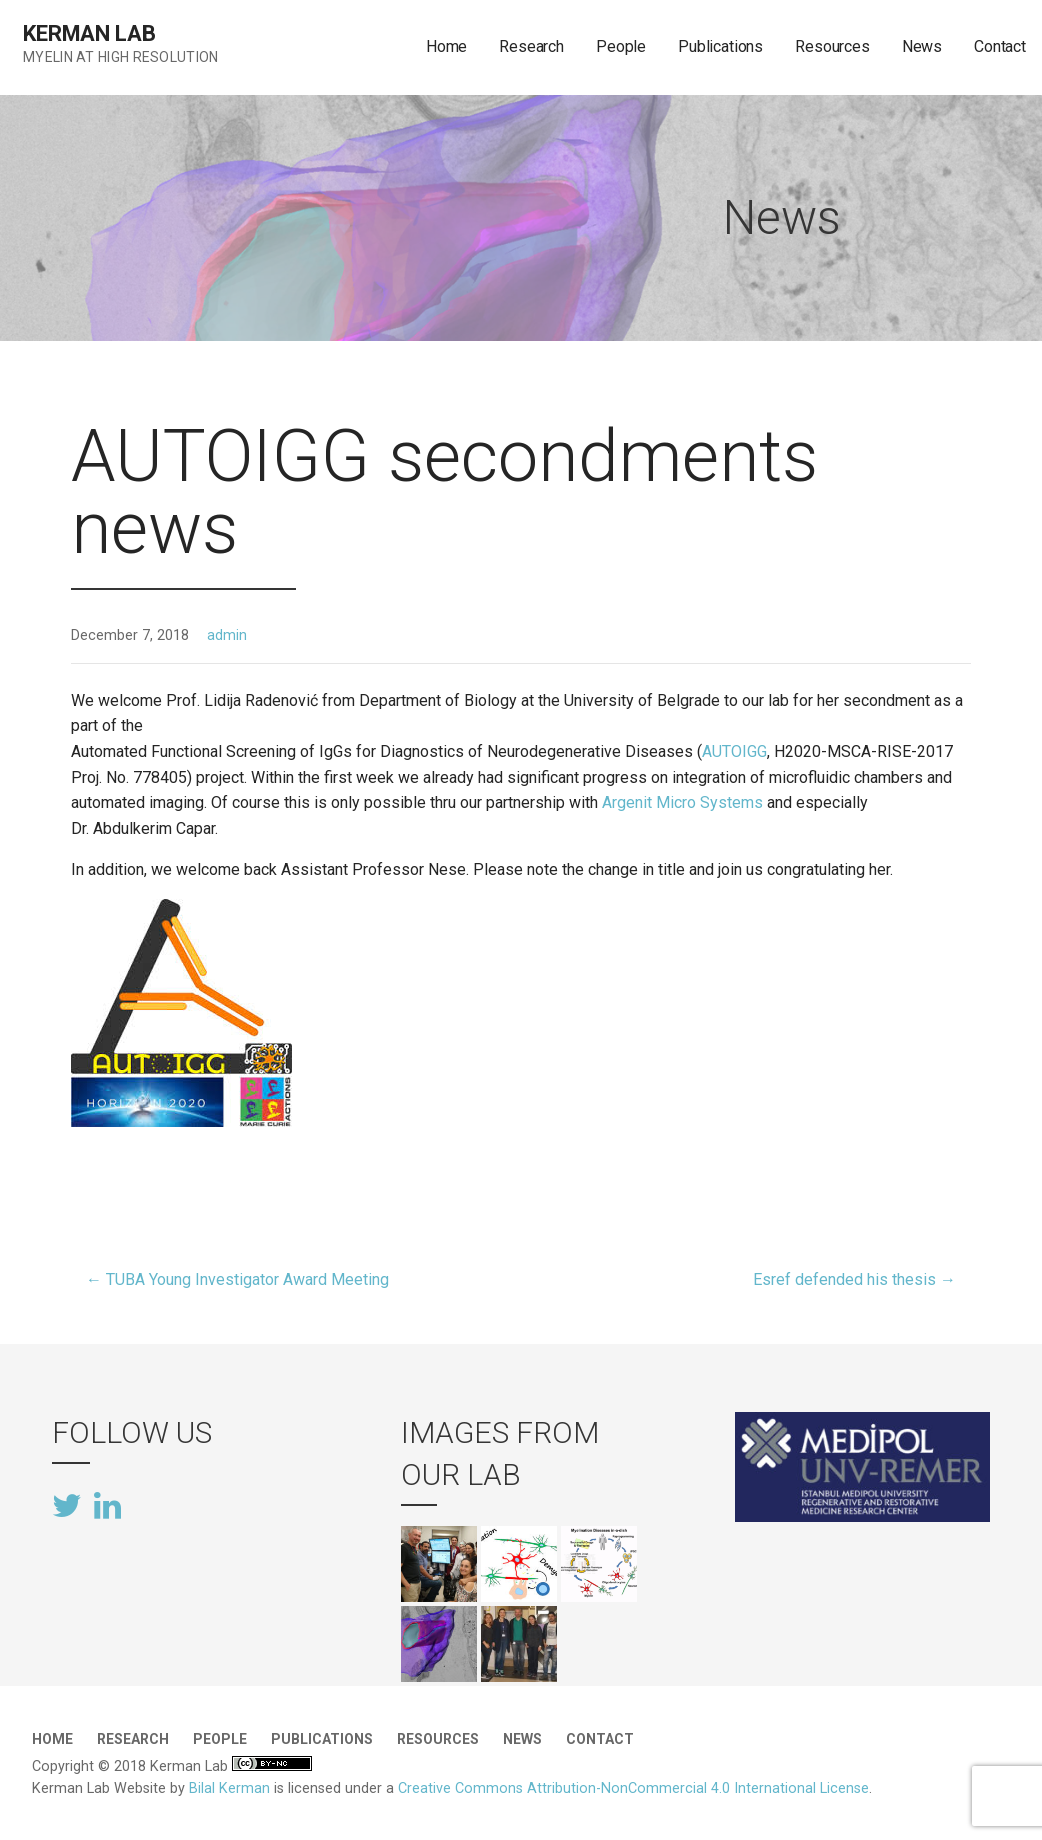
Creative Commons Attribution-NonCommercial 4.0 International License (633, 1788)
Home (446, 46)
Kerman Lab (89, 33)
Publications (720, 46)
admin (227, 635)
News (922, 46)
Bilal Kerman (229, 1788)
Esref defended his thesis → (854, 1279)
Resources (832, 46)
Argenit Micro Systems (682, 802)
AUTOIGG (734, 751)
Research (531, 46)
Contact (1000, 46)
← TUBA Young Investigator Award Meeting (237, 1279)
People (621, 46)
